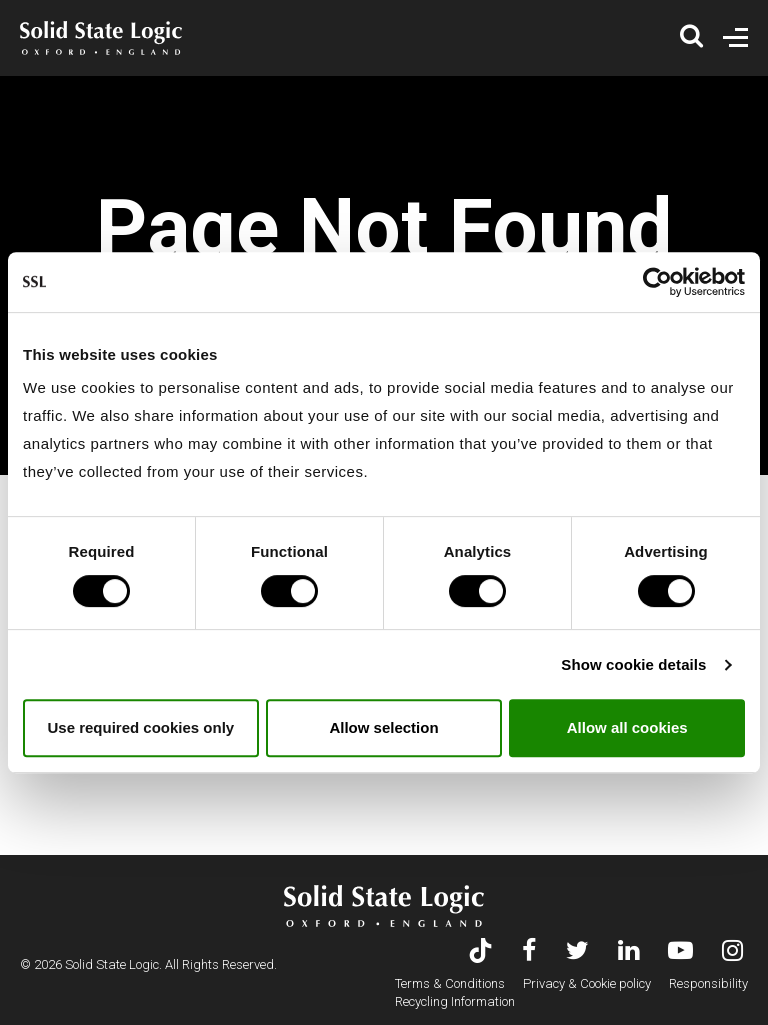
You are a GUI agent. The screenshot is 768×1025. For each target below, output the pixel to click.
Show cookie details (633, 664)
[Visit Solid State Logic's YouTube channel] (680, 952)
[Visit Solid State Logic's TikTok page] (480, 952)
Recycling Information (455, 1001)
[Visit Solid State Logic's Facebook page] (529, 952)
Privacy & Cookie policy (587, 983)
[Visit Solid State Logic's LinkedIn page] (628, 952)
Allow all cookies (627, 727)
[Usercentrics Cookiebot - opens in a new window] (657, 282)
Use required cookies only (140, 727)
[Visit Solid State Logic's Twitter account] (577, 952)
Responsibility (708, 983)
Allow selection (383, 727)
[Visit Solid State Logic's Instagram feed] (732, 952)
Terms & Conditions (450, 983)
